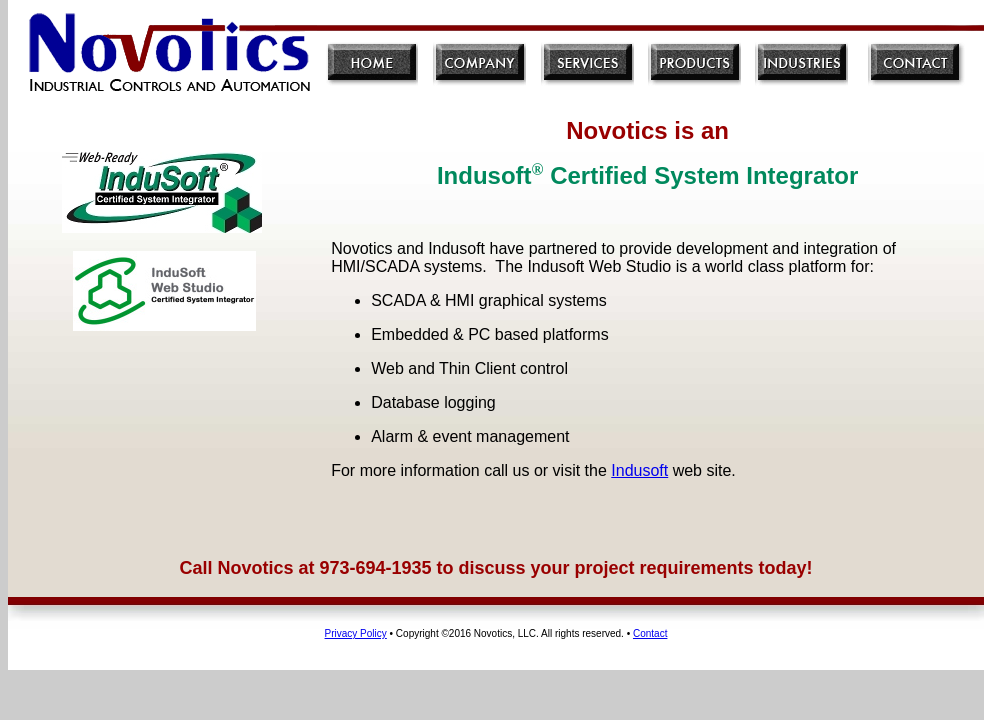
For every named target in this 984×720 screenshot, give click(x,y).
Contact (650, 633)
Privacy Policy (356, 633)
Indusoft (639, 470)
